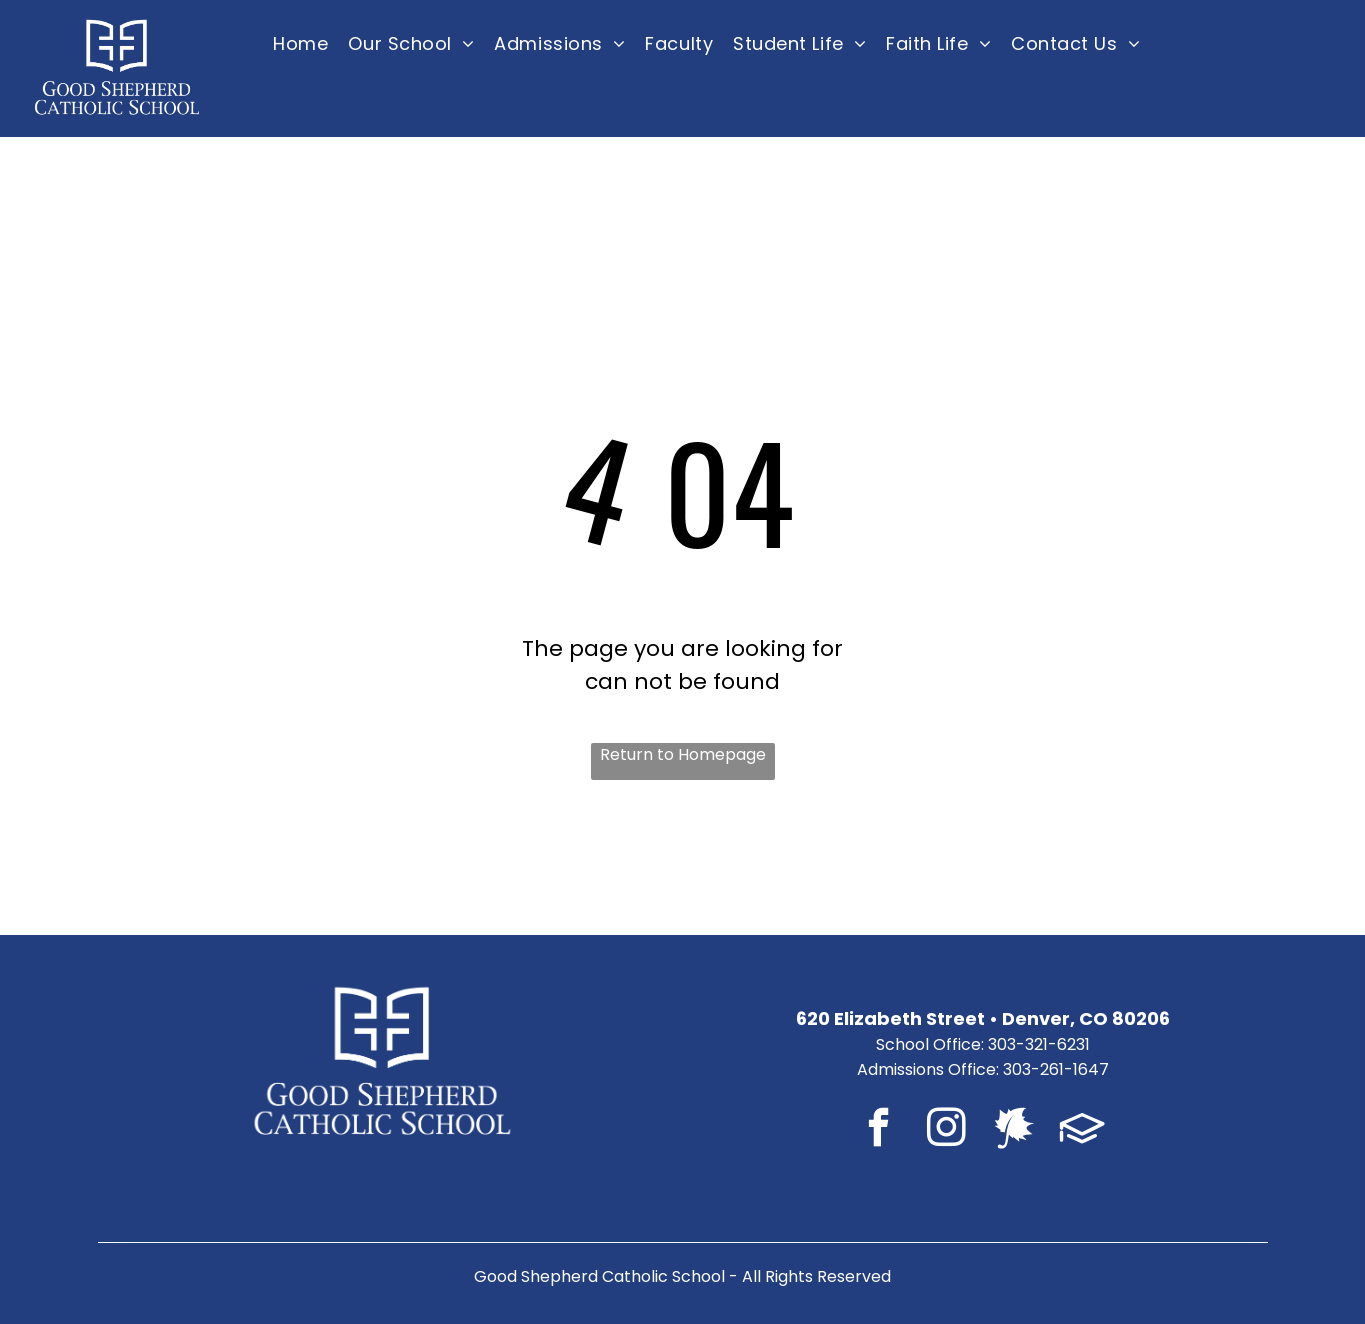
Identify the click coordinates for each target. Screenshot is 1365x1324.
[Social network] (1014, 1130)
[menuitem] (300, 43)
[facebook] (878, 1130)
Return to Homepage (683, 754)
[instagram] (946, 1130)
